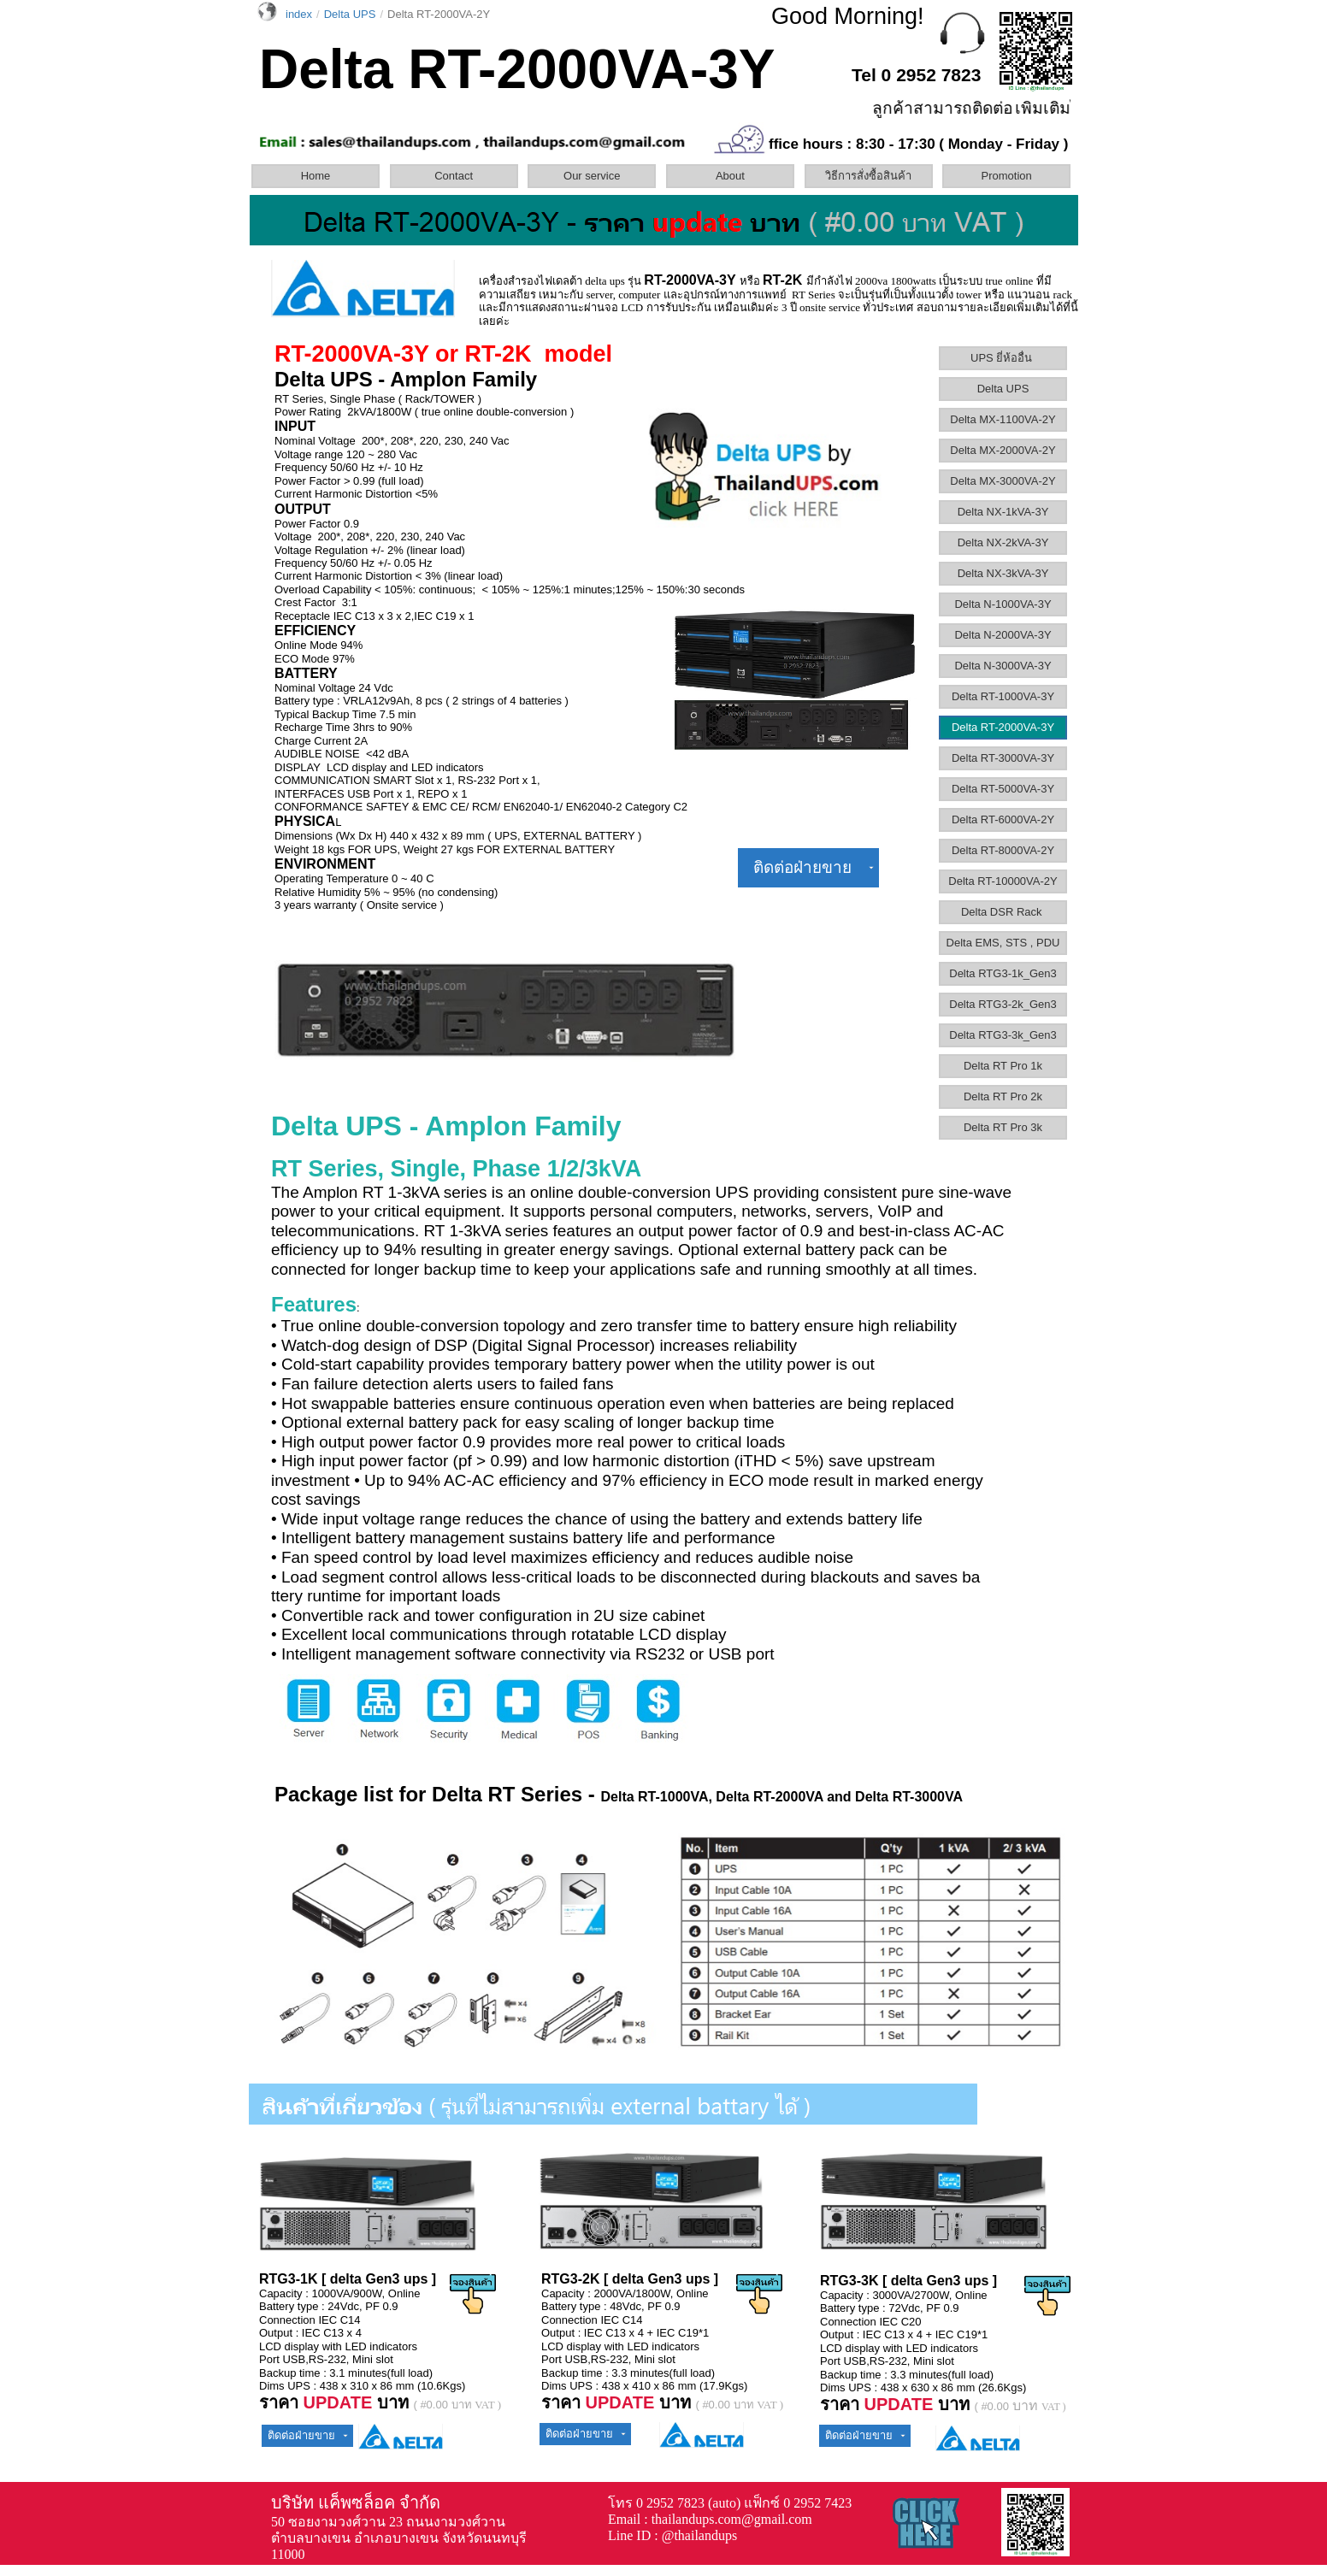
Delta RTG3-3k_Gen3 (1003, 1035)
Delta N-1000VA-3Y (1002, 604)
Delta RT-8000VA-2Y (1003, 850)
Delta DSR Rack (1003, 911)
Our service (591, 175)
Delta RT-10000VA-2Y (1002, 881)
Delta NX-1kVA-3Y (1003, 511)
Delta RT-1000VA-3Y (1003, 696)
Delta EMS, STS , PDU (1003, 942)
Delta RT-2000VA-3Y (1003, 727)
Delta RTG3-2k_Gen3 (1003, 1004)
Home (316, 175)
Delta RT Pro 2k (1003, 1096)
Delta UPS (1003, 388)
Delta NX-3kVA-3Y (1003, 573)
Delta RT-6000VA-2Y (1003, 819)
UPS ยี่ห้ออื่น (1002, 357)
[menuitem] (318, 176)
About (730, 175)
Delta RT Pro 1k (1003, 1065)
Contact (453, 175)
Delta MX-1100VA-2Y (1002, 419)
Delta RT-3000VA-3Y (1003, 758)
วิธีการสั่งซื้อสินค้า (868, 175)
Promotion (1007, 175)
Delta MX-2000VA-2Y (1002, 450)
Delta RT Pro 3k (1003, 1127)
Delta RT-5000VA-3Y (1003, 788)
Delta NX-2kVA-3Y (1003, 542)
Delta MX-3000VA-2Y (1002, 481)
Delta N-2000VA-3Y (1002, 634)
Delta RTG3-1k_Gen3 (1003, 973)
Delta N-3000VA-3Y (1002, 665)
